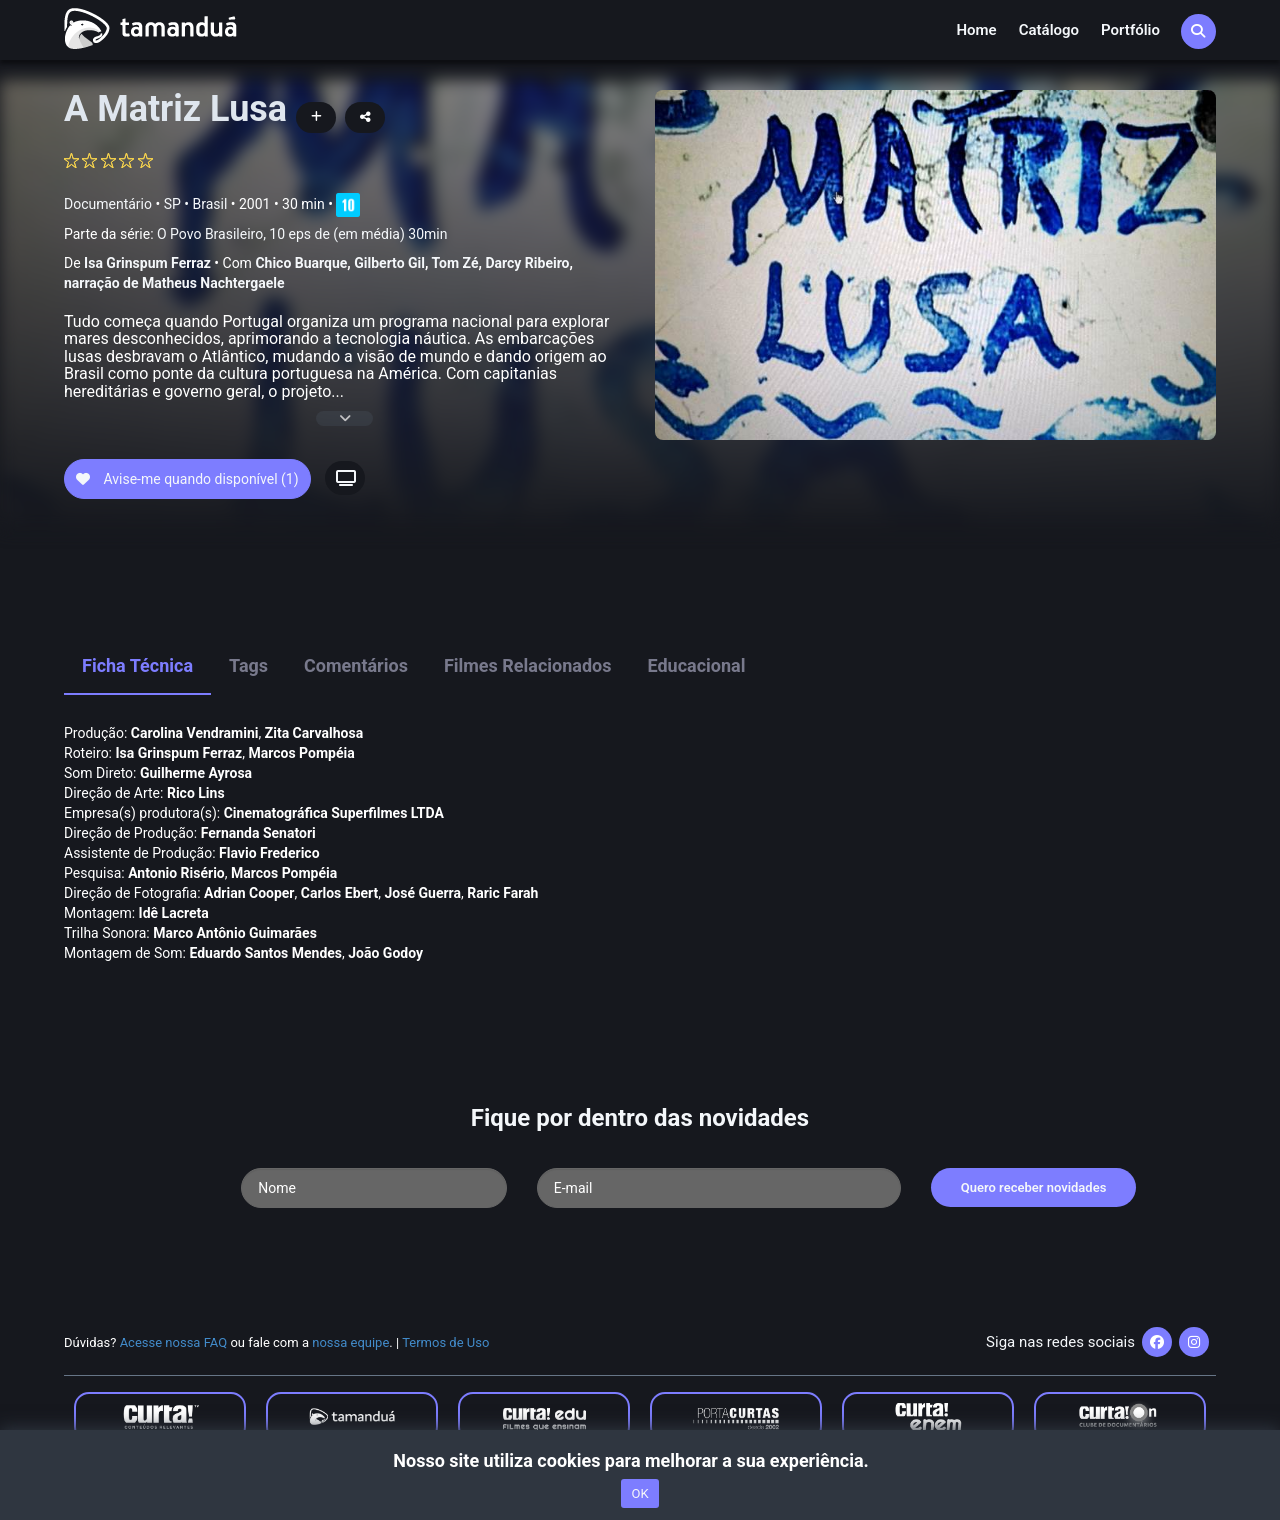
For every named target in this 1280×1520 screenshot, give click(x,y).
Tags (248, 665)
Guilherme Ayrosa (196, 773)
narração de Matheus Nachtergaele (174, 283)
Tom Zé (455, 263)
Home (976, 30)
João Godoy (385, 953)
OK (639, 1493)
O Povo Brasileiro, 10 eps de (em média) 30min (302, 234)
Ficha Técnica (137, 665)
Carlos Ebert (340, 893)
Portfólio (1130, 30)
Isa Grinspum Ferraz (147, 263)
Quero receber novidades (1034, 1187)
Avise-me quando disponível (187, 479)
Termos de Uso (445, 1342)
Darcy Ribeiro (527, 263)
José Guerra (423, 893)
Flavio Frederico (269, 853)
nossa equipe (350, 1342)
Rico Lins (196, 793)
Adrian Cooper (249, 893)
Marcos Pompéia (301, 753)
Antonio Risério (176, 873)
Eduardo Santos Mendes (265, 953)
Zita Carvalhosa (314, 733)
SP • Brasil (196, 204)
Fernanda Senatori (258, 833)
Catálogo (1049, 30)
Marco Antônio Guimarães (235, 933)
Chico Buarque (301, 263)
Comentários (356, 665)
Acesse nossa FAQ (174, 1342)
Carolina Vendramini (195, 733)
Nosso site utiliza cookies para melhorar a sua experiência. (639, 1460)
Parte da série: (255, 234)
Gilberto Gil (389, 263)
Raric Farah (502, 893)
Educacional (697, 665)
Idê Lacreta (174, 913)
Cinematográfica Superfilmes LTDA (334, 813)
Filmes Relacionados (528, 665)
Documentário (108, 204)
